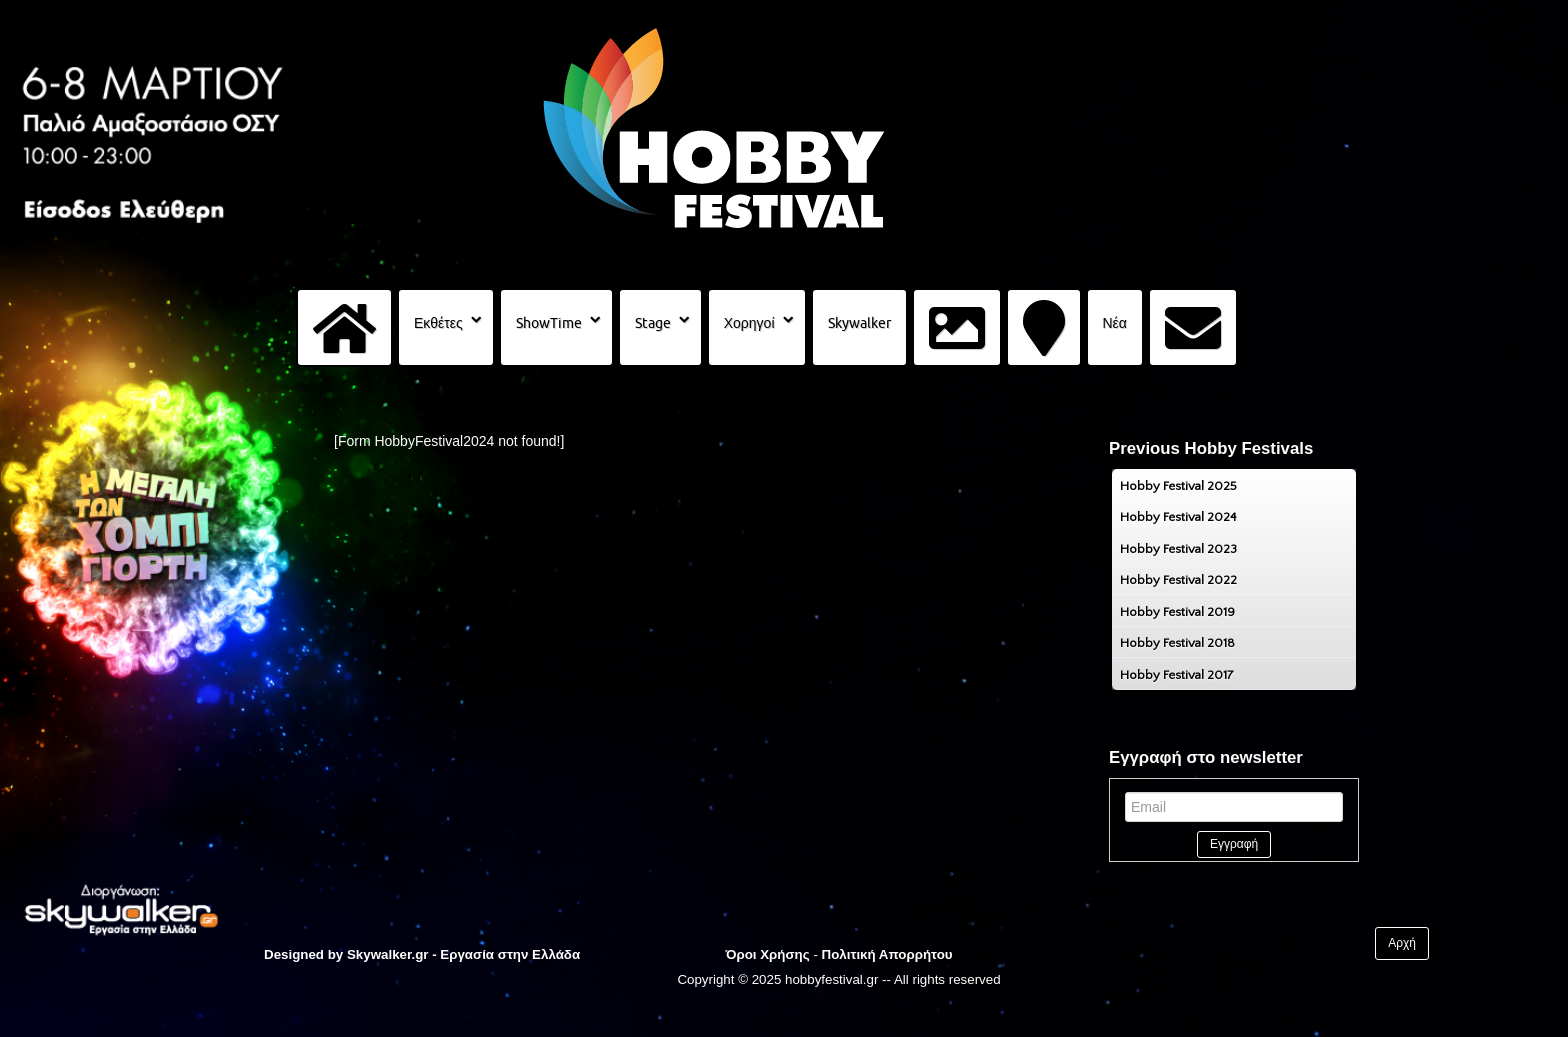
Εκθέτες (438, 323)
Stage (653, 323)
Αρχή (1402, 943)
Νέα (1115, 323)
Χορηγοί (749, 323)
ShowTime (549, 323)
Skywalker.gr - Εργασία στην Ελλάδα (463, 954)
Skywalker (859, 323)
